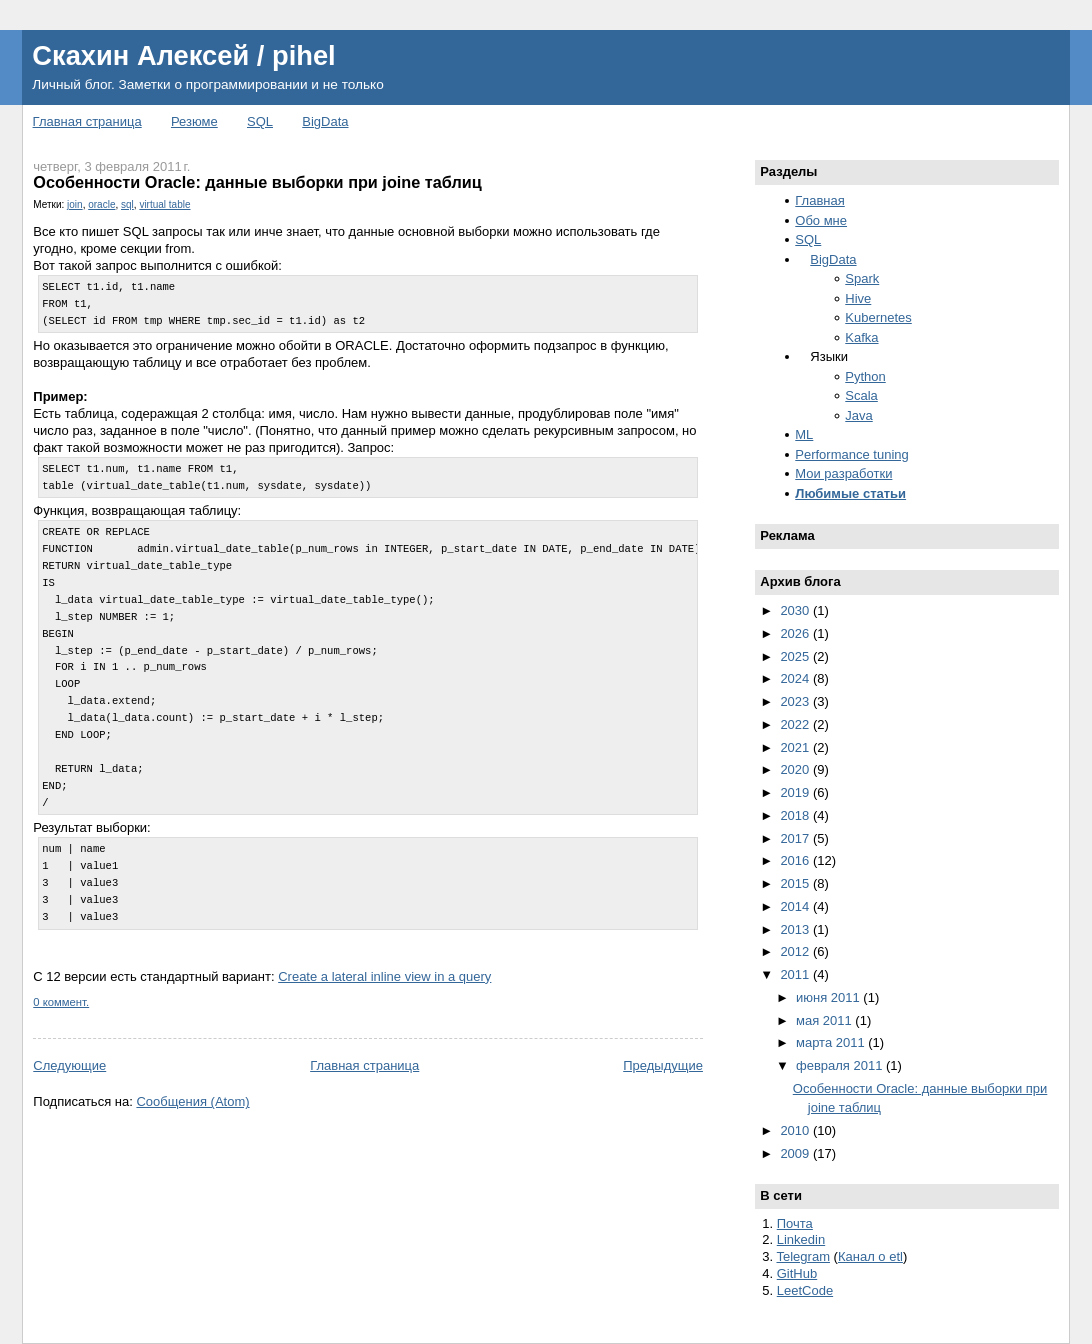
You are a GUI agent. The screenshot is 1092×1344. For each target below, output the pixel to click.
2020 (796, 769)
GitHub (797, 1273)
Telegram (803, 1256)
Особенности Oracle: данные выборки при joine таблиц (257, 182)
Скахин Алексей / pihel (183, 55)
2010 (796, 1130)
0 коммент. (61, 1002)
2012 (796, 951)
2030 (796, 610)
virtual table (164, 204)
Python (865, 376)
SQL (260, 121)
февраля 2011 (841, 1065)
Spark (862, 278)
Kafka (861, 337)
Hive (858, 298)
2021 (796, 747)
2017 (796, 838)
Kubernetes (878, 317)
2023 (796, 701)
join (75, 204)
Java (858, 415)
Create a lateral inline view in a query (384, 976)
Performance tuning (851, 454)
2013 (796, 929)
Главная (819, 200)
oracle (101, 204)
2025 (796, 656)
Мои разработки (843, 473)
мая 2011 (825, 1020)
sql (127, 204)
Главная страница (87, 121)
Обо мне (821, 220)
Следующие (69, 1065)
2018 (796, 815)
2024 (796, 678)
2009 (796, 1153)
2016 (796, 860)
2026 (796, 633)
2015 (796, 883)
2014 (796, 906)
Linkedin (801, 1239)
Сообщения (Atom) (192, 1101)
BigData (325, 121)
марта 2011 (832, 1042)
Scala (861, 395)
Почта (795, 1223)
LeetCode (805, 1290)
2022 (796, 724)
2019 (796, 792)
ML (804, 434)
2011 (796, 974)
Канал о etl (870, 1256)
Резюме (194, 121)
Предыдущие (663, 1065)
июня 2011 (829, 997)
